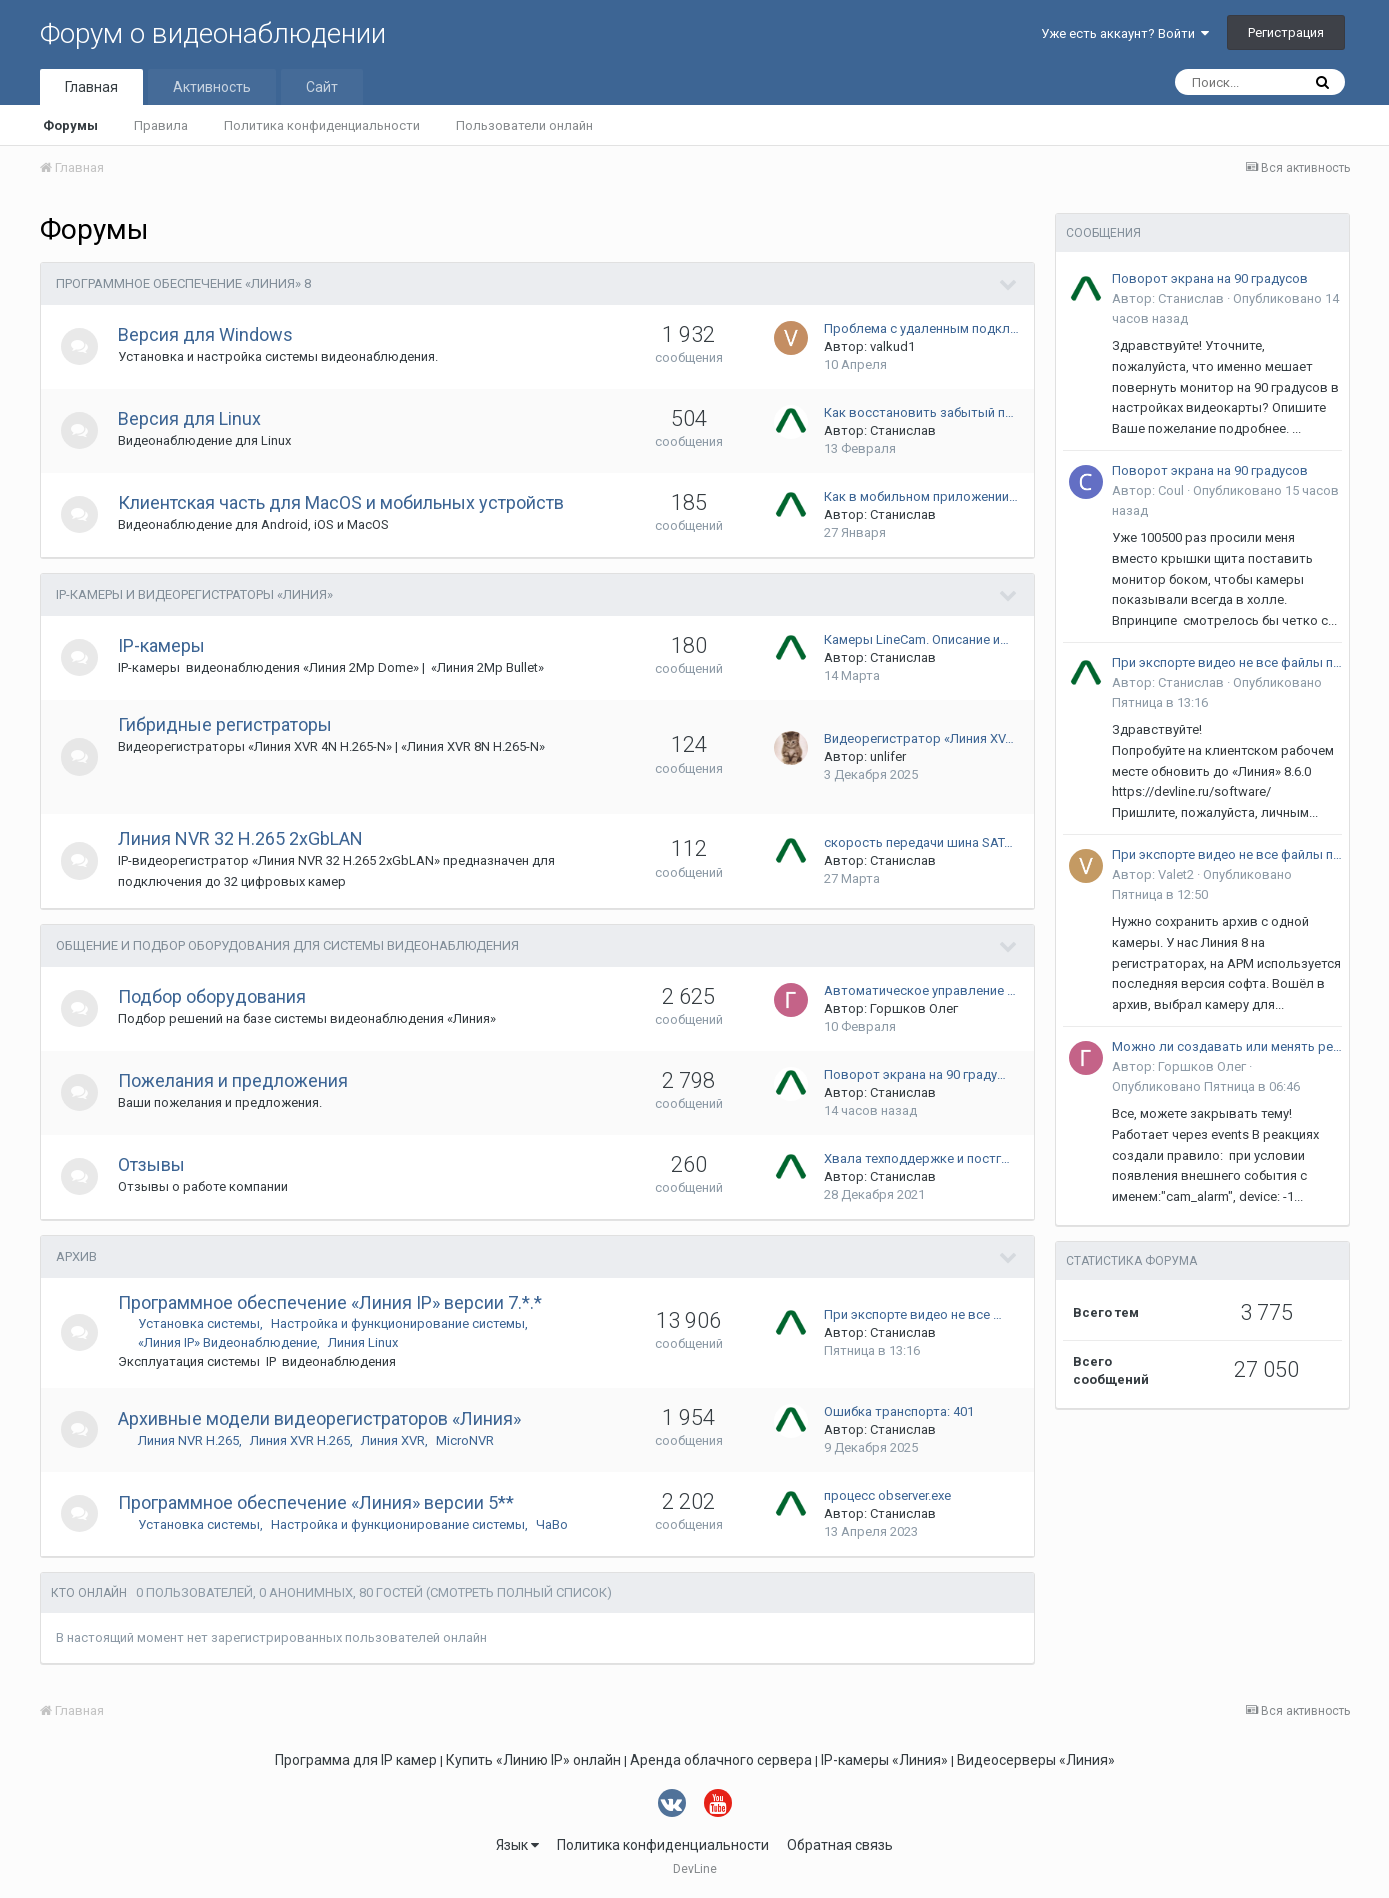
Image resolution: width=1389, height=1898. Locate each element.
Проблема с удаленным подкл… (921, 328)
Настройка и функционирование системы (401, 1323)
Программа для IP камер (356, 1760)
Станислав (903, 430)
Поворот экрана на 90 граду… (915, 1074)
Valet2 (1176, 874)
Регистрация (1286, 32)
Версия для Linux (192, 418)
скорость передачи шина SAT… (918, 842)
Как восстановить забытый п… (919, 412)
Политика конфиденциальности (322, 125)
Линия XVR (396, 1440)
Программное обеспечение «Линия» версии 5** (319, 1502)
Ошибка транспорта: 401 (899, 1411)
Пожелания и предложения (236, 1080)
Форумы (70, 125)
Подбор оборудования (215, 996)
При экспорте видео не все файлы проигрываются (1227, 662)
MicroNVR (468, 1440)
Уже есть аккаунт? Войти (1125, 33)
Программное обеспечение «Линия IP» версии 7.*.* (333, 1302)
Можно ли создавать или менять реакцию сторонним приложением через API (1227, 1046)
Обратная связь (840, 1845)
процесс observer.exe (887, 1495)
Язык (517, 1845)
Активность (212, 87)
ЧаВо (555, 1524)
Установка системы (202, 1323)
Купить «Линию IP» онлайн (533, 1760)
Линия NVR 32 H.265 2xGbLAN (243, 838)
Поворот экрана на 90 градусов (1210, 278)
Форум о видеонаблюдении (213, 33)
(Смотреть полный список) (519, 1592)
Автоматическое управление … (920, 990)
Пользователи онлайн (524, 125)
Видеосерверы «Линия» (1036, 1760)
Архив (76, 1256)
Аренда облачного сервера (721, 1760)
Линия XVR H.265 (303, 1440)
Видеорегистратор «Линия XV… (919, 738)
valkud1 (892, 346)
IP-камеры (164, 645)
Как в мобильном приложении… (921, 496)
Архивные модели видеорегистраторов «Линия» (322, 1418)
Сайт (322, 87)
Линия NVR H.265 (191, 1440)
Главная (91, 87)
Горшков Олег (914, 1008)
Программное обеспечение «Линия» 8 (183, 283)
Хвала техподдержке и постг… (917, 1158)
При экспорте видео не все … (913, 1314)
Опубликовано (1206, 1086)
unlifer (888, 756)
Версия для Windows (208, 334)
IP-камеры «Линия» (884, 1760)
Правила (161, 125)
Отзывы (154, 1164)
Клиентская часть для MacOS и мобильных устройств (344, 502)
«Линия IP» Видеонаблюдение (230, 1342)
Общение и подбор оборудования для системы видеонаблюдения (287, 945)
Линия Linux (366, 1342)
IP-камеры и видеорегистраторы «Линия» (194, 594)
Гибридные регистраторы (228, 724)
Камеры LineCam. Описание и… (916, 639)
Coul (1171, 490)
